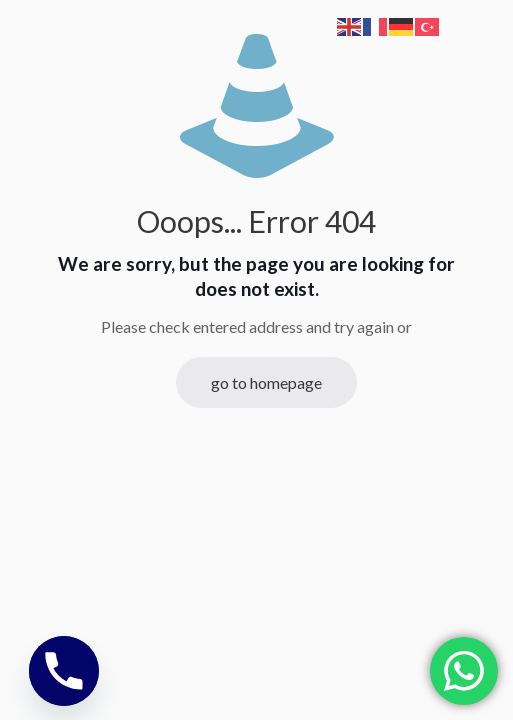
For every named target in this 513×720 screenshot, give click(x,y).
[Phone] (64, 671)
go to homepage (266, 382)
